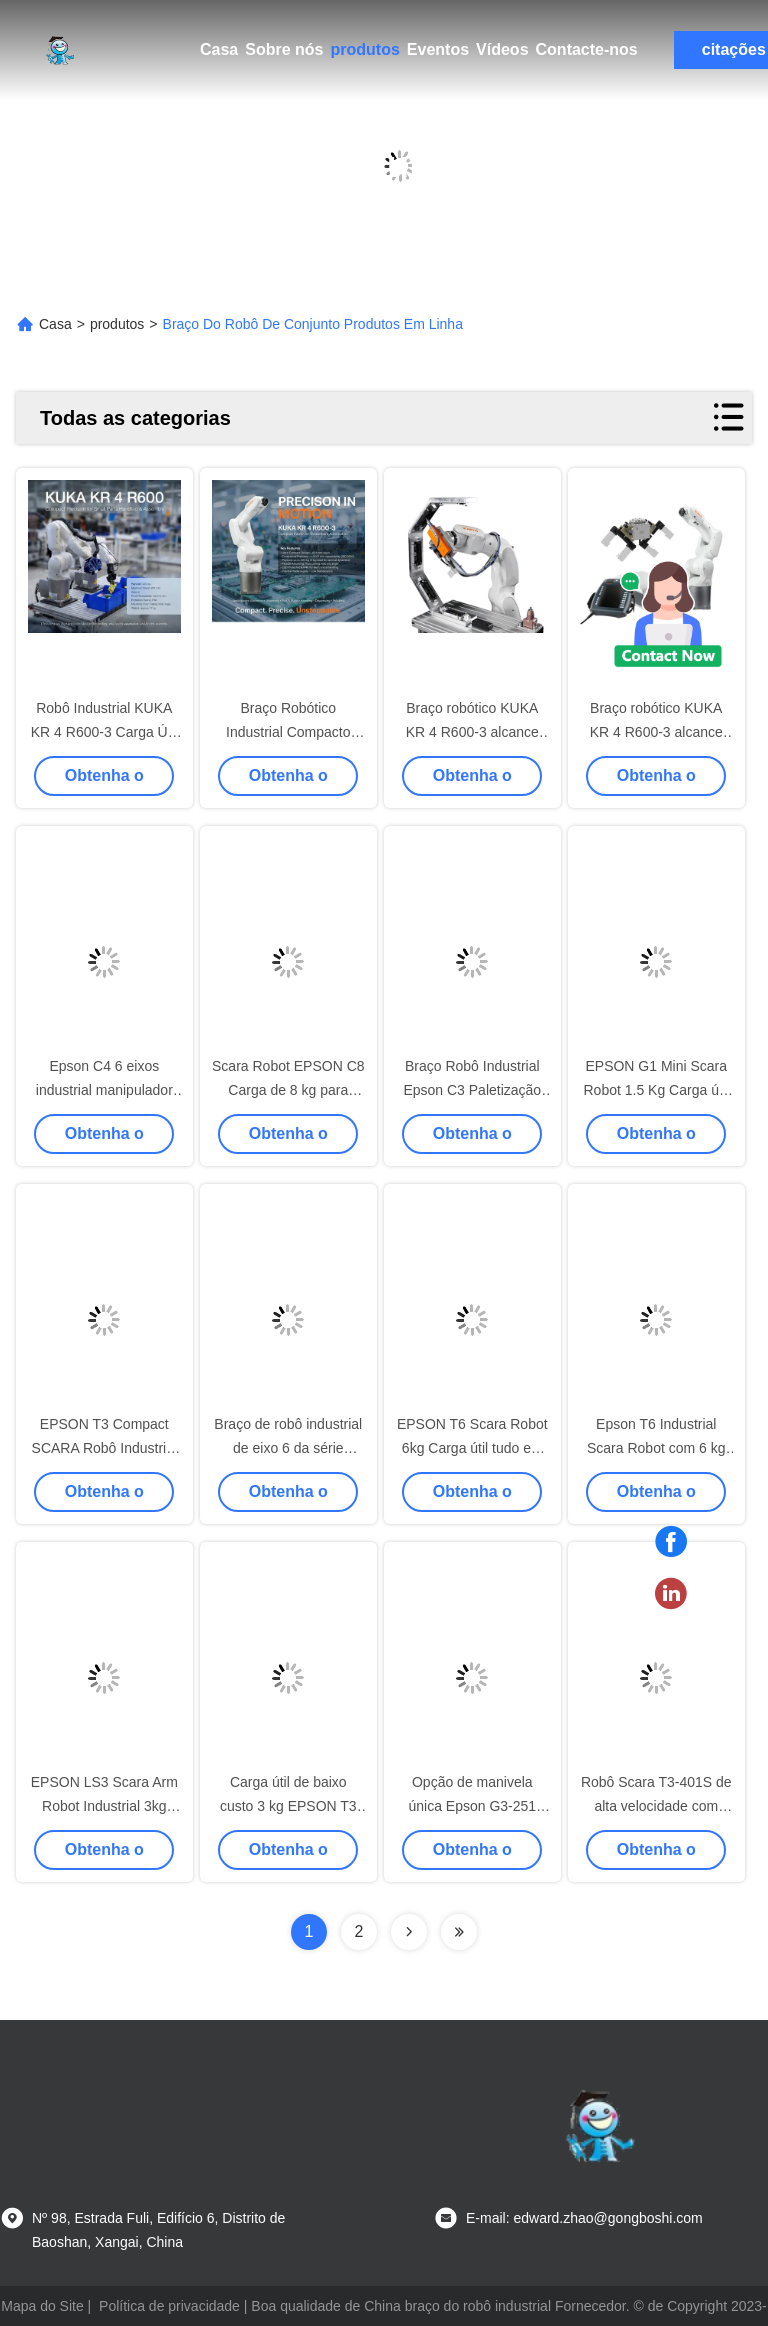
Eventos (438, 49)
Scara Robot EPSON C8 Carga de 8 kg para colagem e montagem (288, 1090)
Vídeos (502, 49)
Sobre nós (284, 49)
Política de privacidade (169, 2306)
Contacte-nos (587, 49)
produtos (364, 49)
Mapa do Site (42, 2306)
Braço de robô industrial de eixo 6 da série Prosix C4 (288, 1448)
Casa (219, 49)
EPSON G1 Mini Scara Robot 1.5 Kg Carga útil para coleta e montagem (656, 1090)
